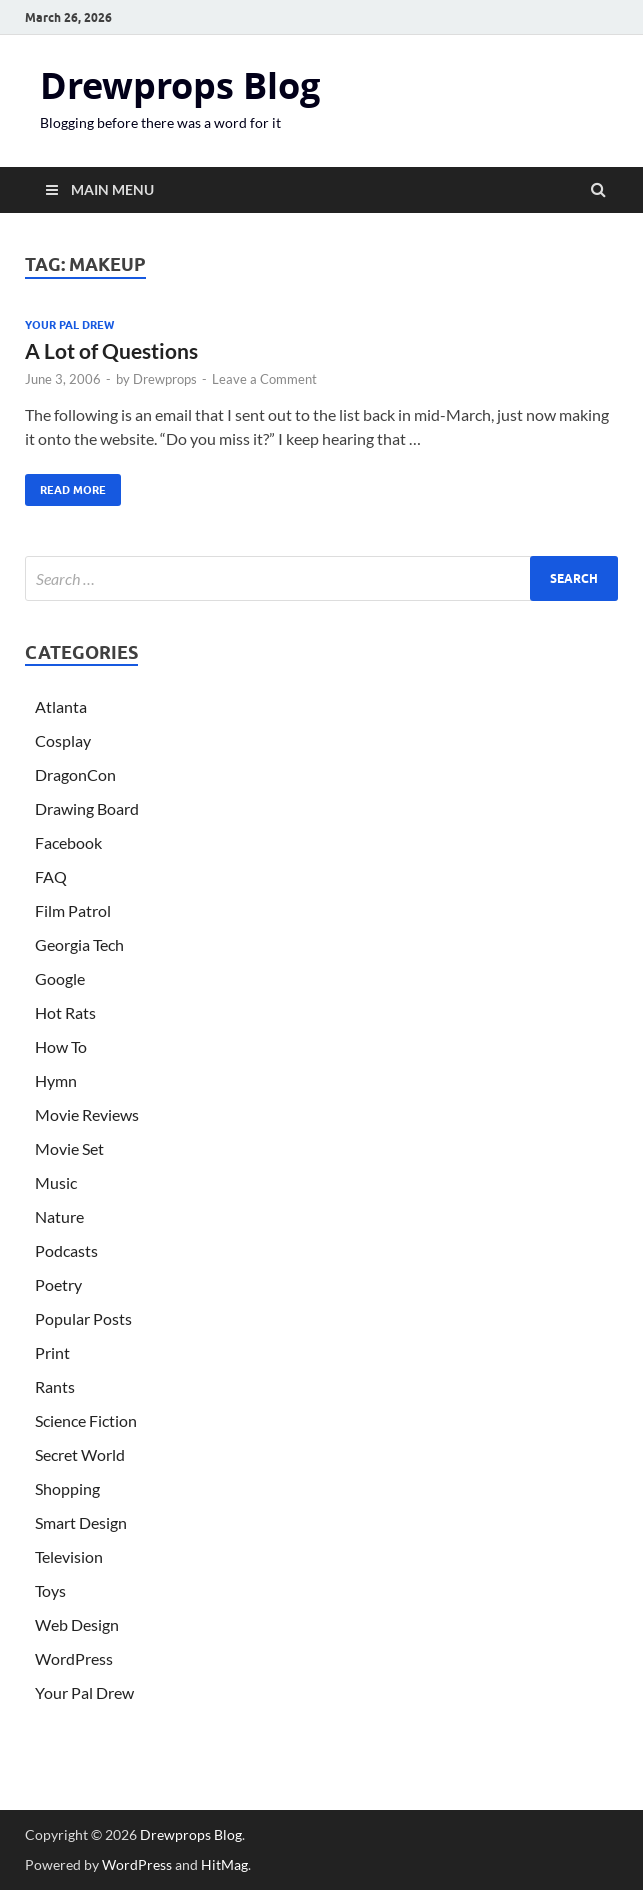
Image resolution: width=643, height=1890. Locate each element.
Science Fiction (86, 1420)
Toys (50, 1590)
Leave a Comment (264, 379)
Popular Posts (83, 1318)
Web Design (77, 1624)
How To (61, 1046)
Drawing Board (87, 808)
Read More (65, 485)
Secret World (80, 1454)
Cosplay (63, 740)
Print (52, 1352)
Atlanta (61, 706)
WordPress (74, 1658)
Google (60, 978)
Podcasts (66, 1250)
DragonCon (75, 774)
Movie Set (69, 1148)
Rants (55, 1386)
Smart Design (81, 1522)
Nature (59, 1216)
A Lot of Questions (111, 350)
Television (69, 1556)
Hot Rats (65, 1012)
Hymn (56, 1080)
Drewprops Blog (180, 85)
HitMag (224, 1864)
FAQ (51, 876)
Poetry (58, 1284)
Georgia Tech (79, 944)
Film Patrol (73, 910)
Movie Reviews (87, 1114)
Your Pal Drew (69, 325)
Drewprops (165, 379)
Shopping (67, 1488)
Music (56, 1182)
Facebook (68, 842)
